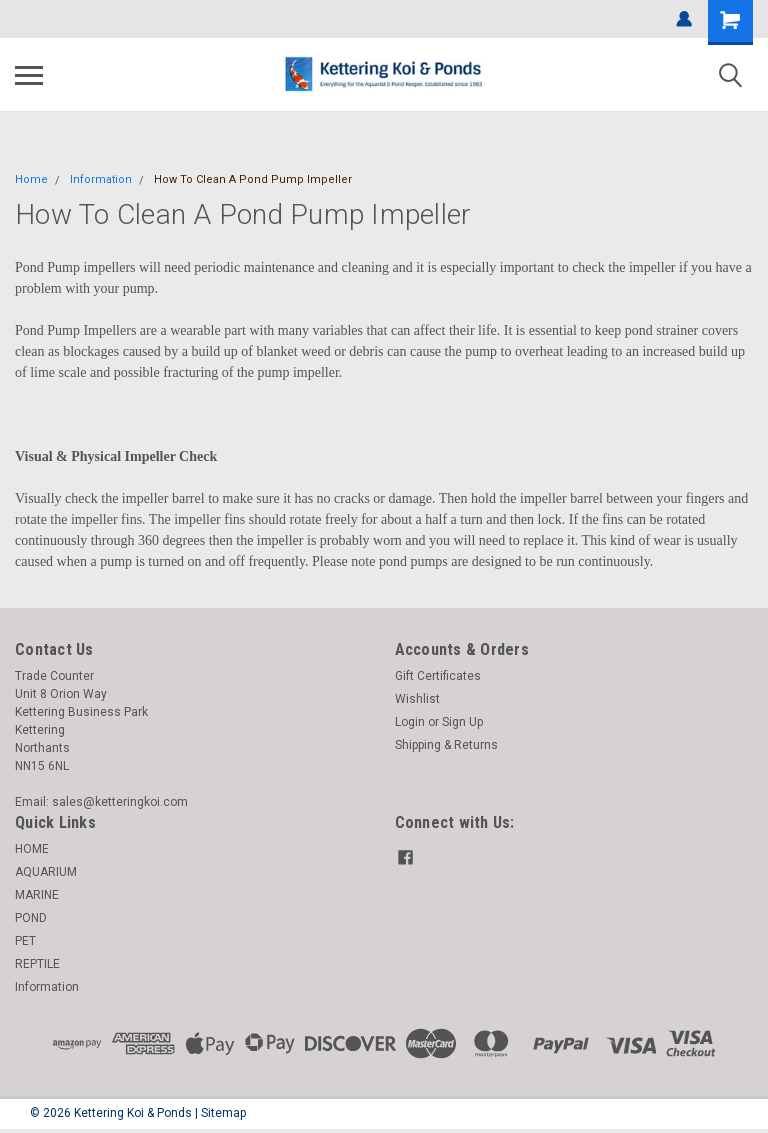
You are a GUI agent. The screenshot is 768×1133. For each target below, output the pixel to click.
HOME (32, 849)
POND (31, 918)
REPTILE (37, 964)
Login (410, 722)
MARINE (37, 895)
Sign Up (462, 722)
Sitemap (223, 1113)
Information (101, 179)
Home (31, 179)
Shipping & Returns (446, 745)
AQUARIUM (46, 872)
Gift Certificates (438, 676)
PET (25, 941)
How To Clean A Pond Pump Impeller (253, 179)
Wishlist (417, 699)
